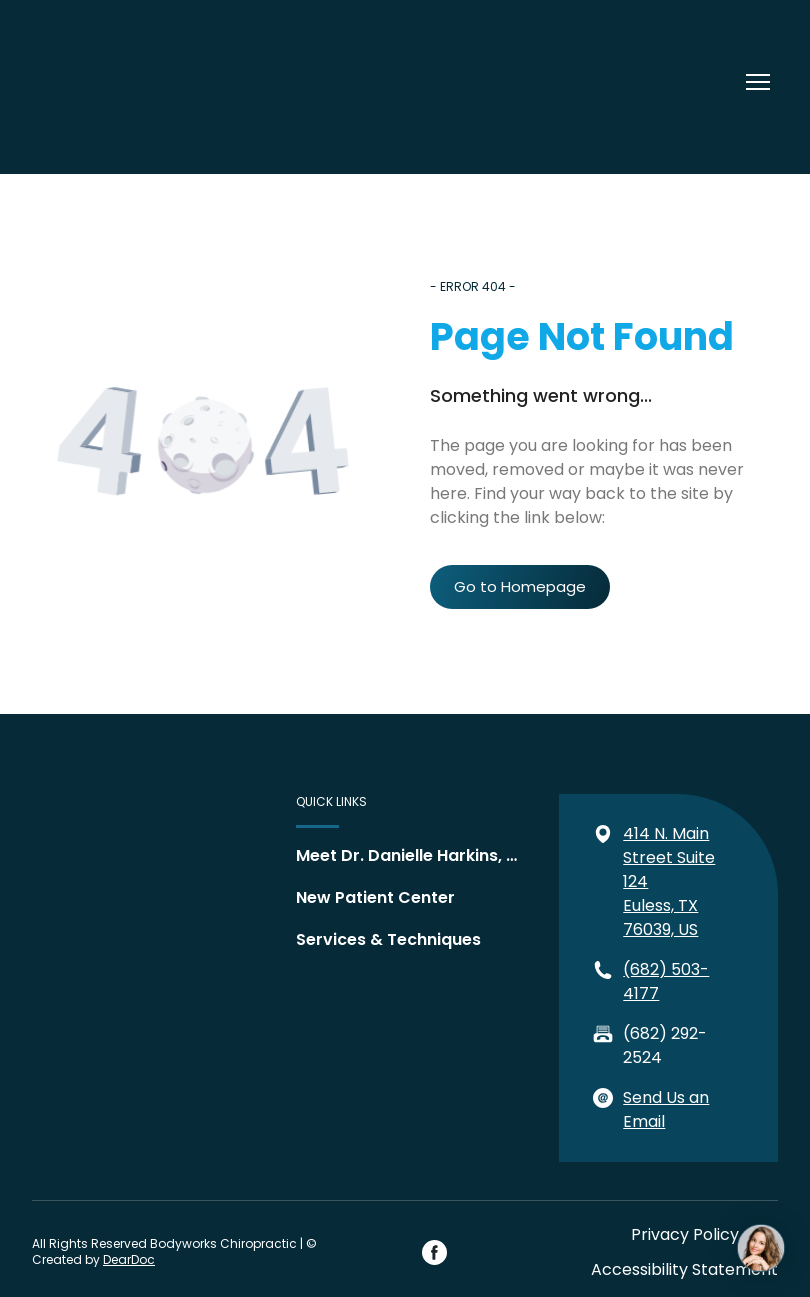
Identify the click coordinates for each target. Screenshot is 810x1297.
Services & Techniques (388, 939)
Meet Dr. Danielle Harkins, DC (409, 855)
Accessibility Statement (684, 1269)
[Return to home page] (96, 82)
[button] (520, 587)
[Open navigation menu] (758, 82)
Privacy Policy (685, 1234)
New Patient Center (375, 897)
